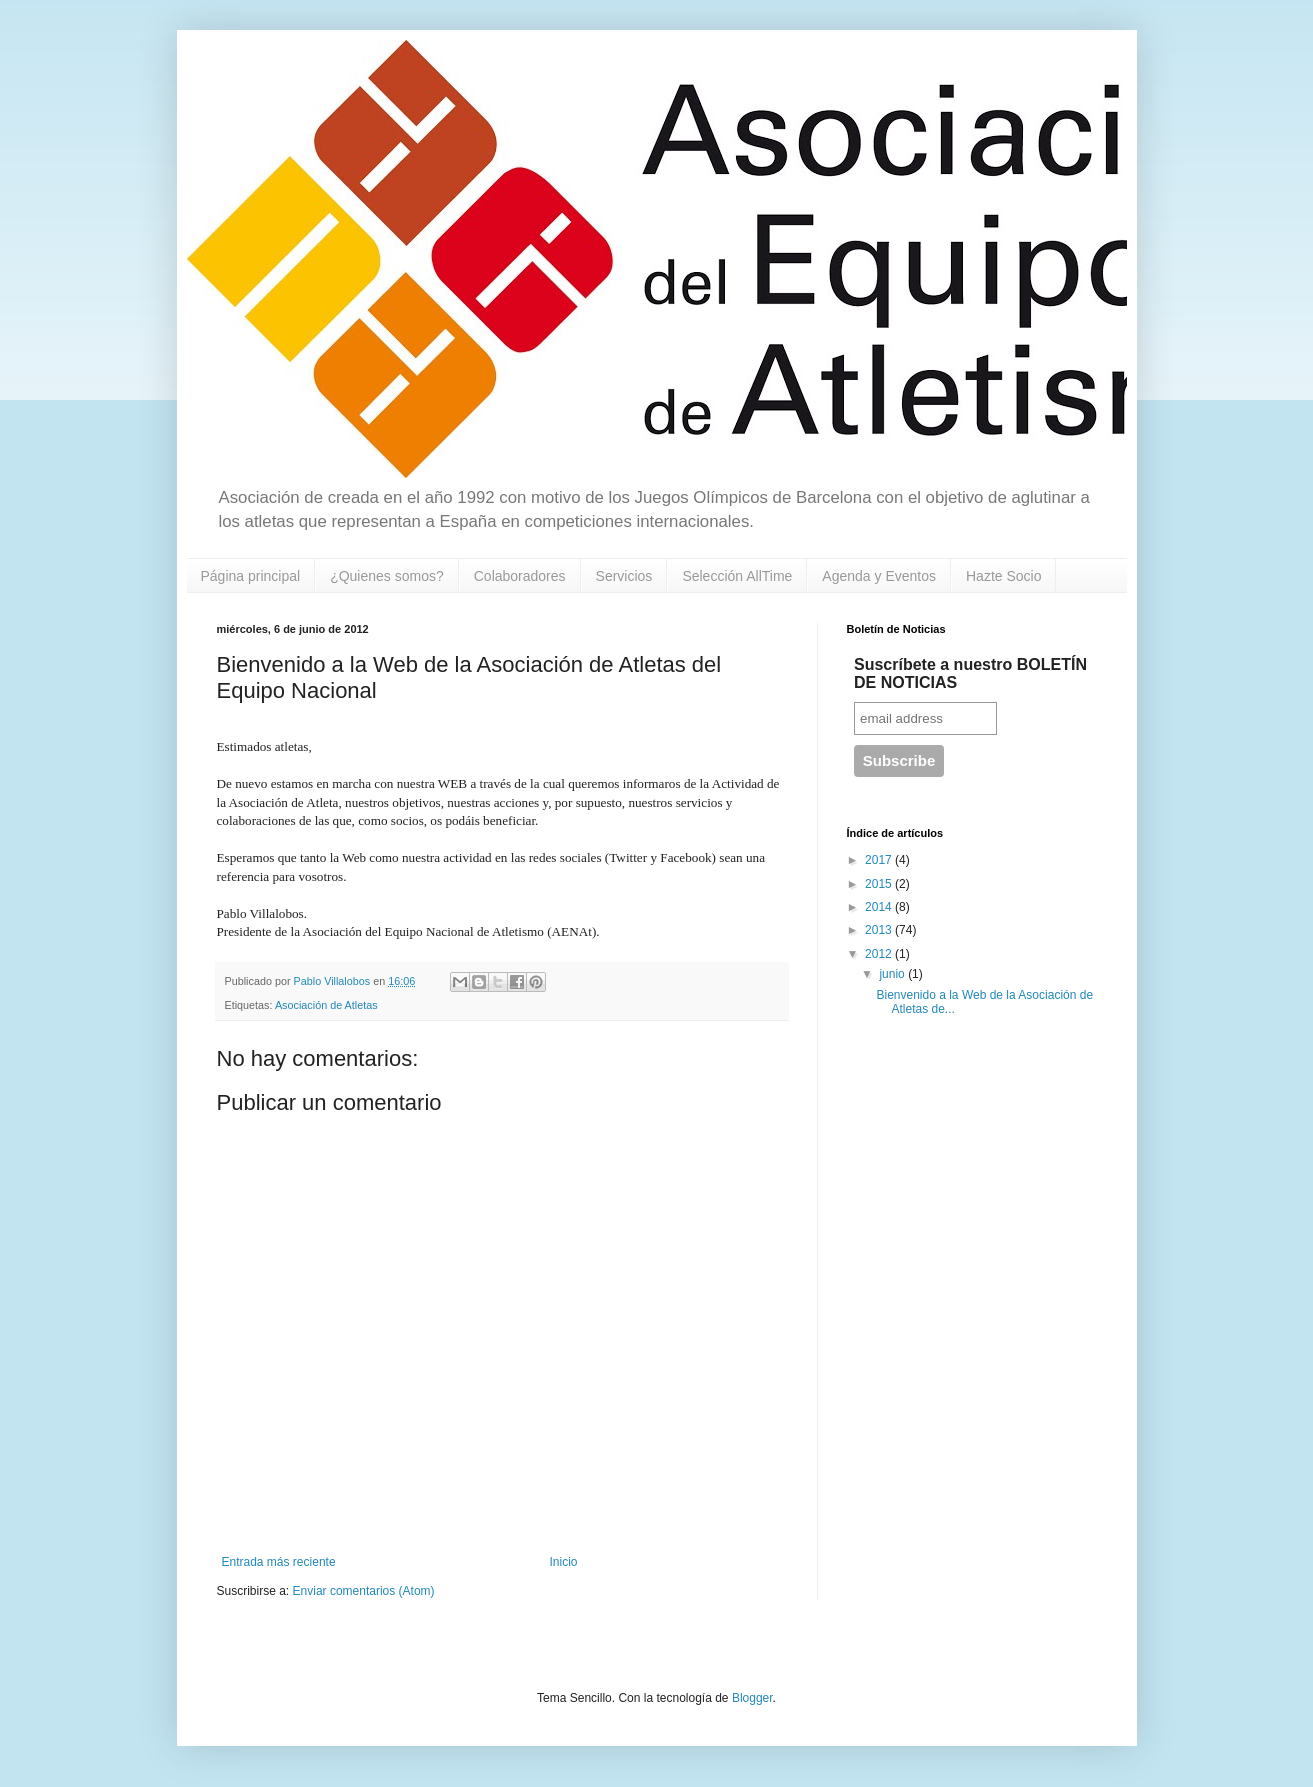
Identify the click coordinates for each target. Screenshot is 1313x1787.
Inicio (564, 1562)
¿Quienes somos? (387, 576)
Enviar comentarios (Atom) (364, 1591)
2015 (880, 884)
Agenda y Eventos (879, 576)
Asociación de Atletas (326, 1005)
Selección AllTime (737, 576)
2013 (880, 930)
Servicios (624, 576)
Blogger (752, 1698)
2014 (880, 907)
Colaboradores (520, 576)
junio (893, 974)
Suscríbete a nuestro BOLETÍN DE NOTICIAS (970, 673)
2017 (880, 860)
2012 (880, 954)
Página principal (251, 576)
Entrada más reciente (279, 1562)
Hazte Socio (1003, 576)
